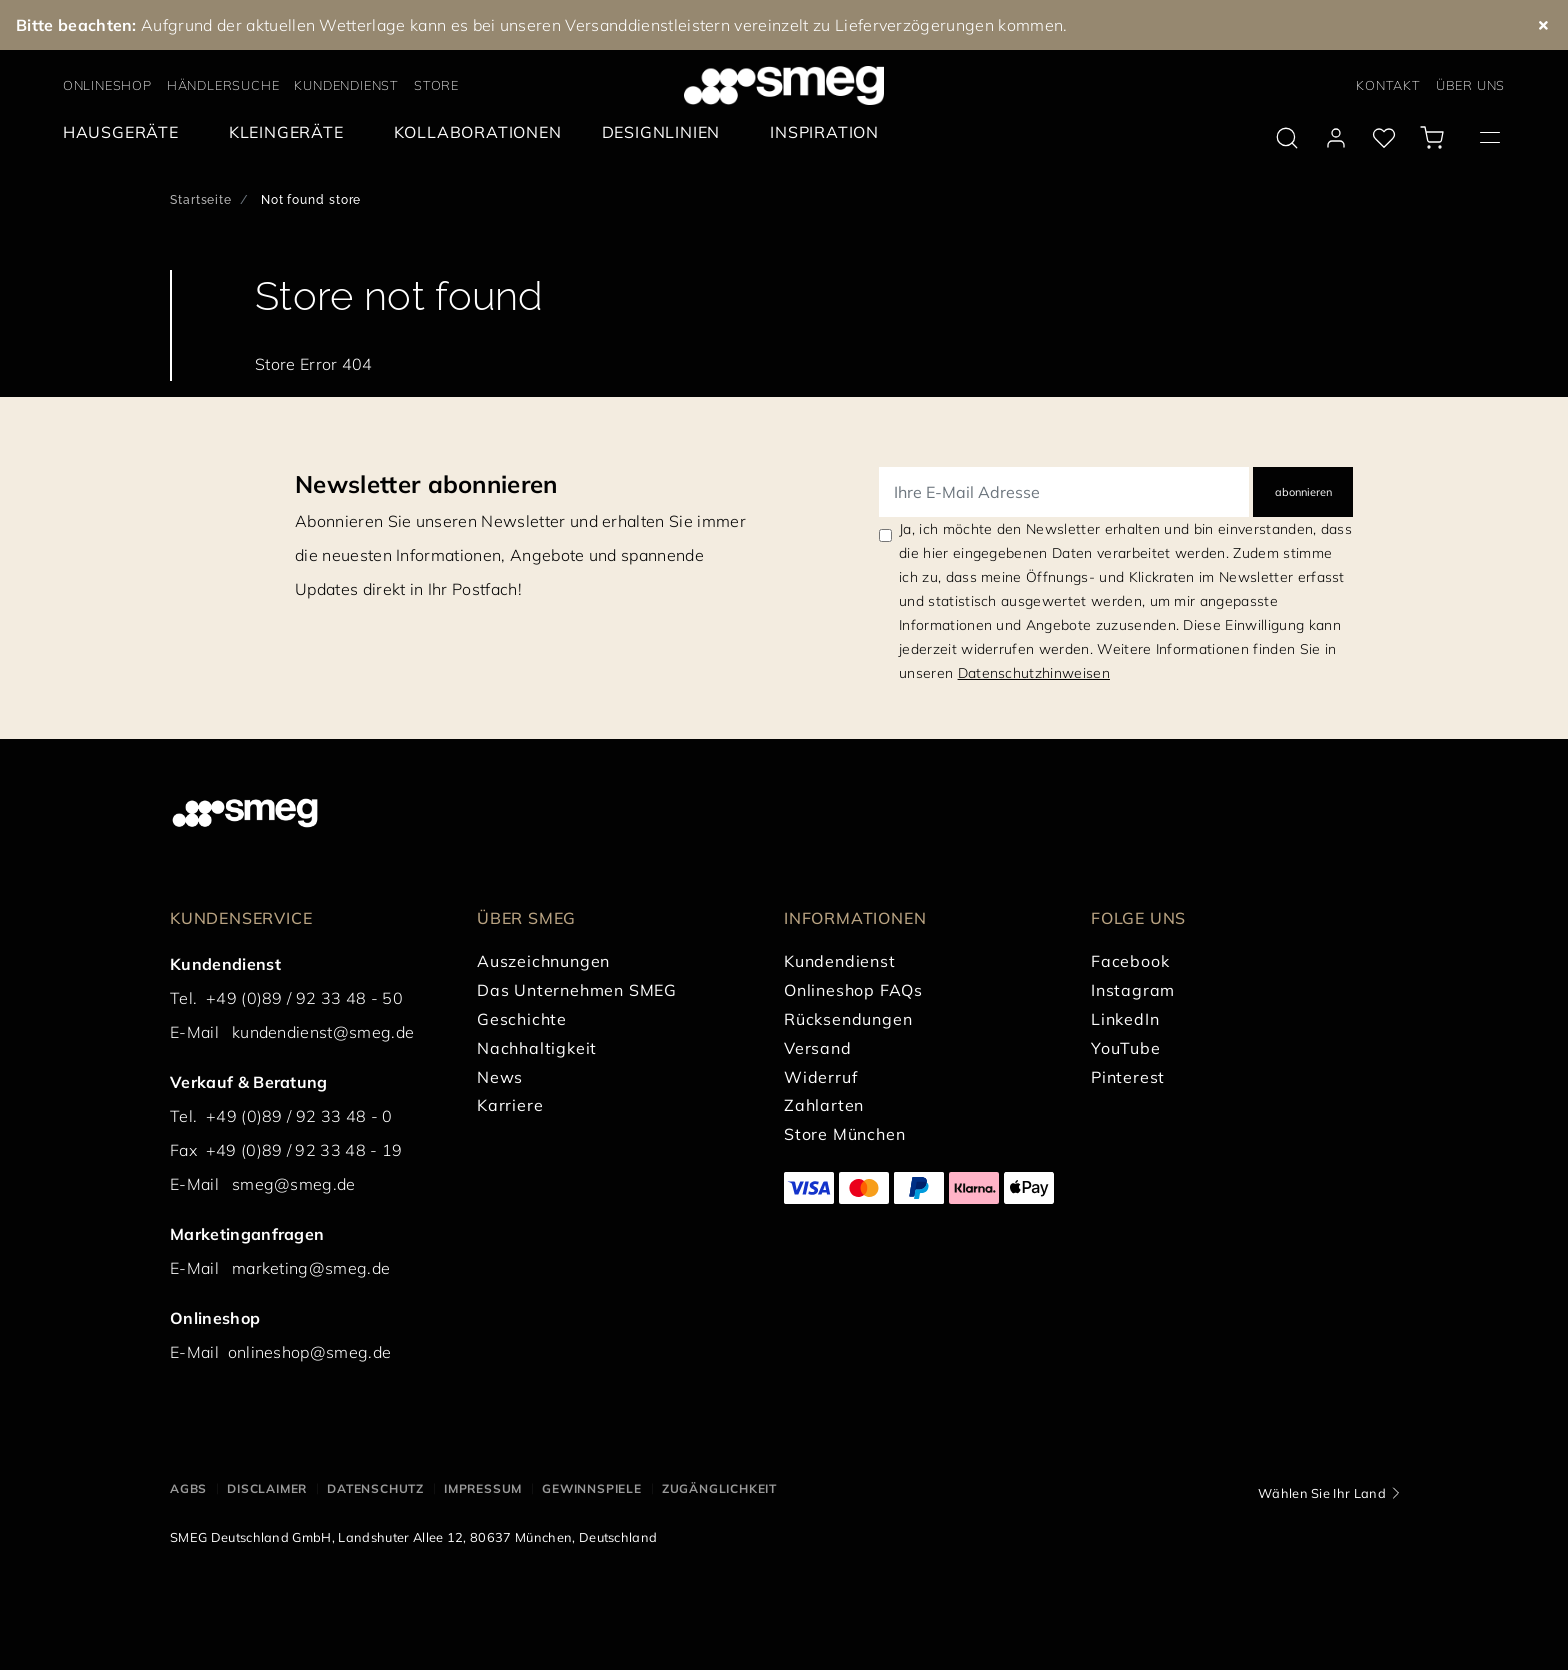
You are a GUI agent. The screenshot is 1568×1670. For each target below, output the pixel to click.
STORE (436, 85)
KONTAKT (1388, 85)
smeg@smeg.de (294, 1184)
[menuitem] (126, 132)
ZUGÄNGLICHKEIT (719, 1488)
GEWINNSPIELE (592, 1488)
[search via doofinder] (1287, 138)
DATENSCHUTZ (375, 1488)
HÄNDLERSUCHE (223, 85)
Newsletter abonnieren (426, 484)
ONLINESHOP (107, 85)
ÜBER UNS (1470, 85)
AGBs (188, 1488)
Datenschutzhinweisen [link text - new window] (1034, 673)
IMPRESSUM (483, 1488)
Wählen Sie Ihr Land (1322, 1493)
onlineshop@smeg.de (310, 1352)
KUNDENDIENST (346, 85)
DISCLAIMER (267, 1488)
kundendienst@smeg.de (323, 1032)
